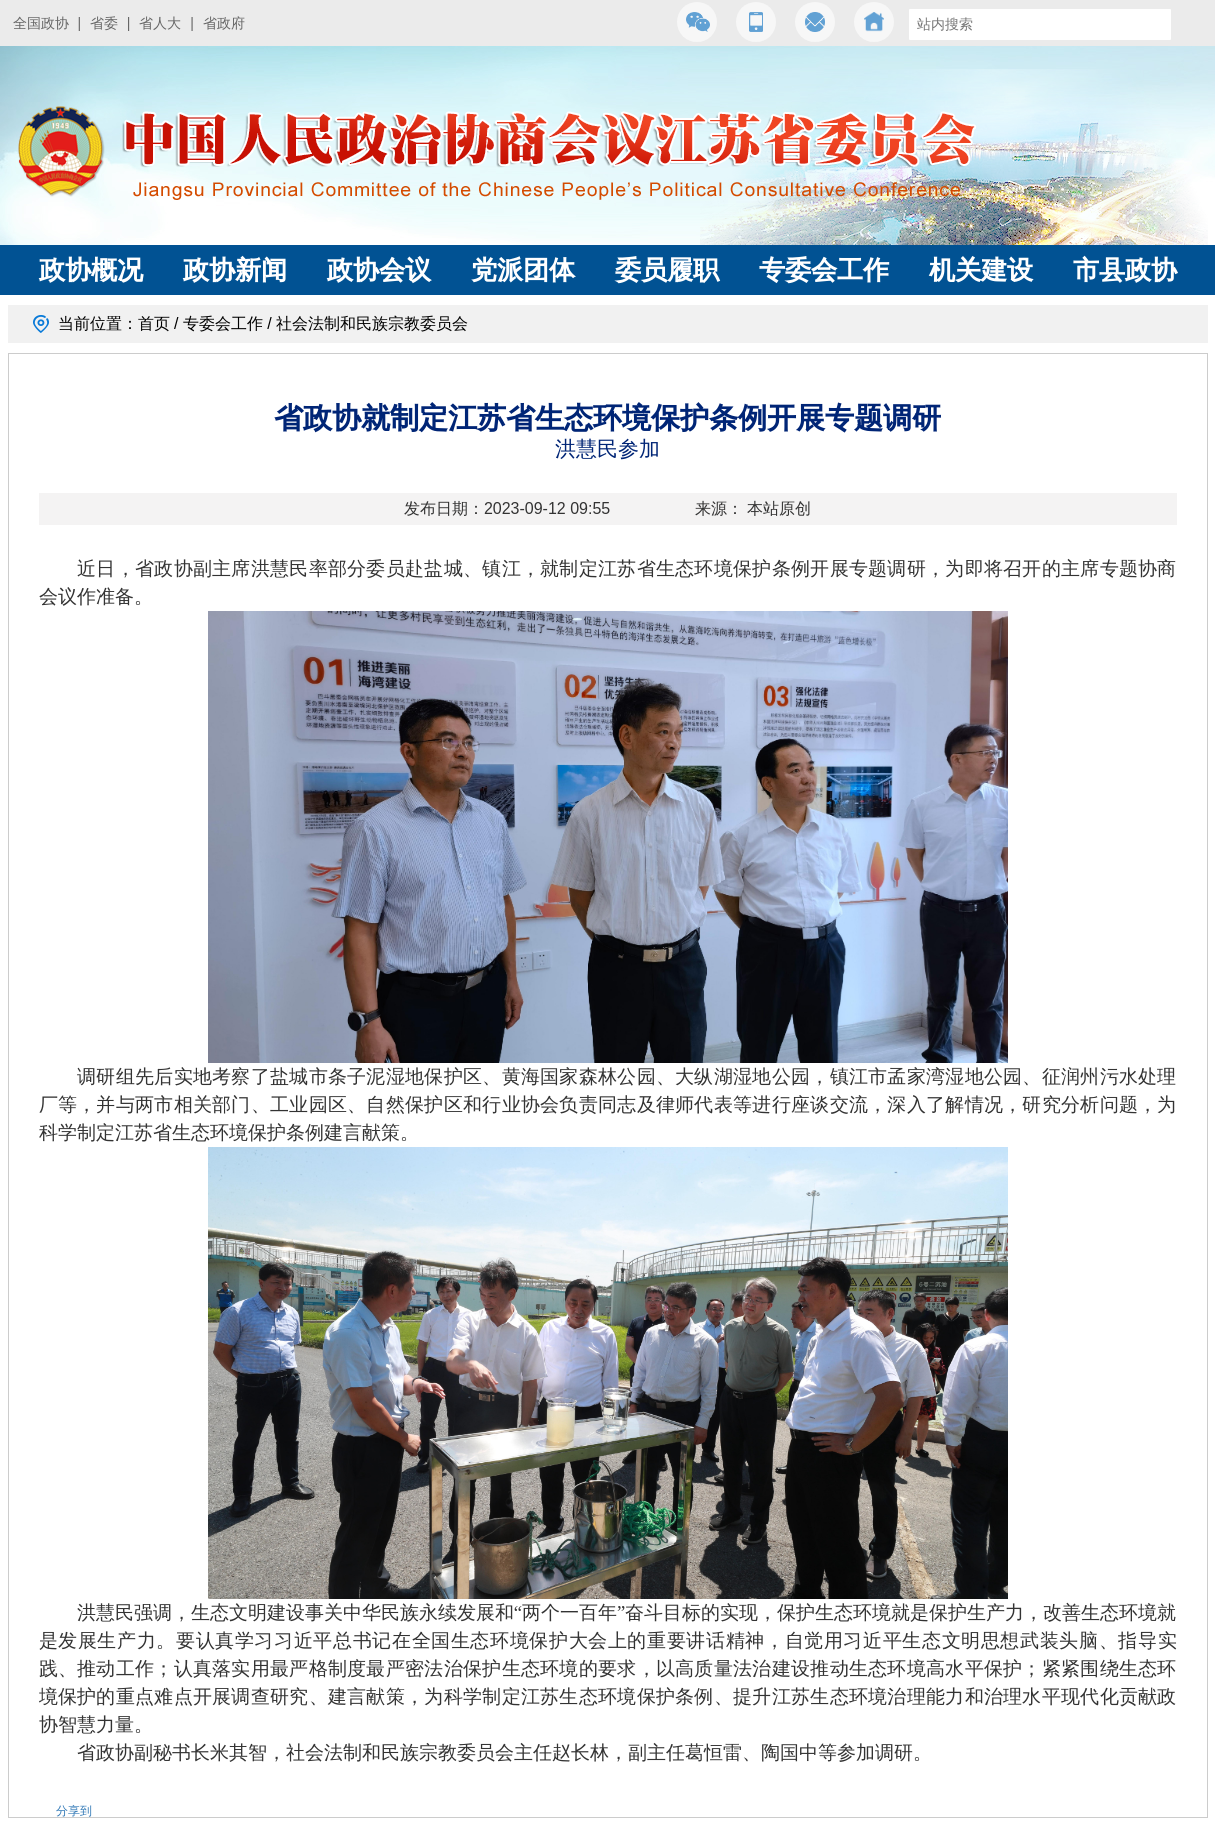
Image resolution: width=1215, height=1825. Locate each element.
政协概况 (91, 270)
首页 (154, 323)
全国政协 (41, 23)
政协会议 (379, 270)
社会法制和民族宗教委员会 (372, 323)
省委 (104, 23)
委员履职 (667, 270)
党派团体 (523, 270)
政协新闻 (235, 270)
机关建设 (981, 270)
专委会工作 (824, 270)
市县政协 (1125, 270)
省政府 (224, 23)
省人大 (160, 23)
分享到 (74, 1811)
